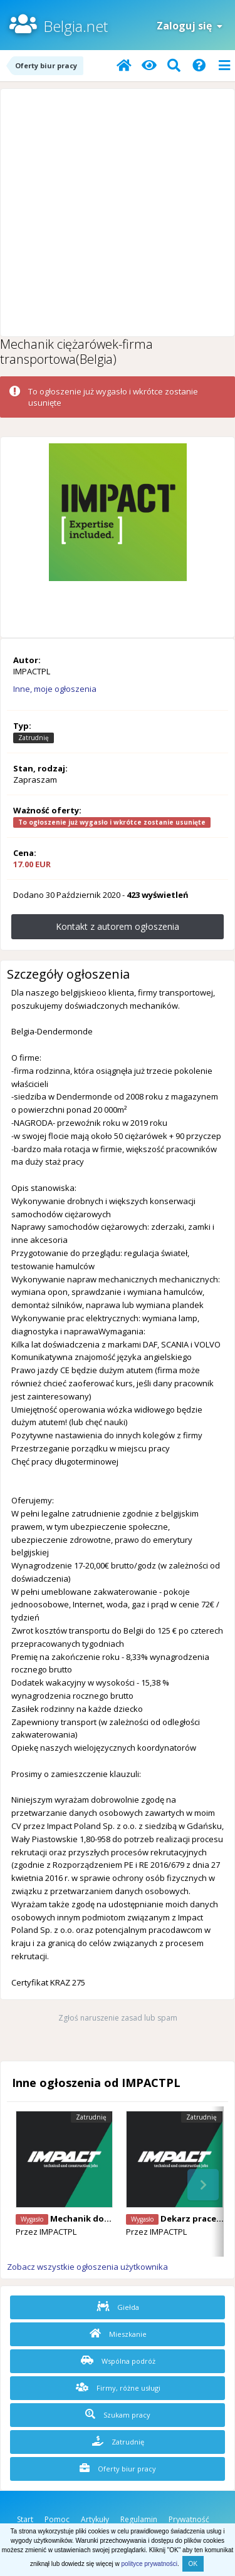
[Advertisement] (117, 212)
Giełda (118, 2307)
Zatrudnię (118, 2441)
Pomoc (57, 2519)
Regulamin (138, 2519)
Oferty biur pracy (118, 2468)
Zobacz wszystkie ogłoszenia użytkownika (87, 2266)
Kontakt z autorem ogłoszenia (117, 926)
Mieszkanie (118, 2334)
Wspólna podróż (118, 2361)
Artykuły (95, 2519)
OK (193, 2563)
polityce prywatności (149, 2563)
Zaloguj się (189, 26)
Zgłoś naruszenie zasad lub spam (117, 2017)
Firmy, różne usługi (118, 2388)
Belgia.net (75, 26)
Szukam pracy (117, 2414)
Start (25, 2519)
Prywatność (189, 2519)
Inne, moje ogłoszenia (55, 688)
